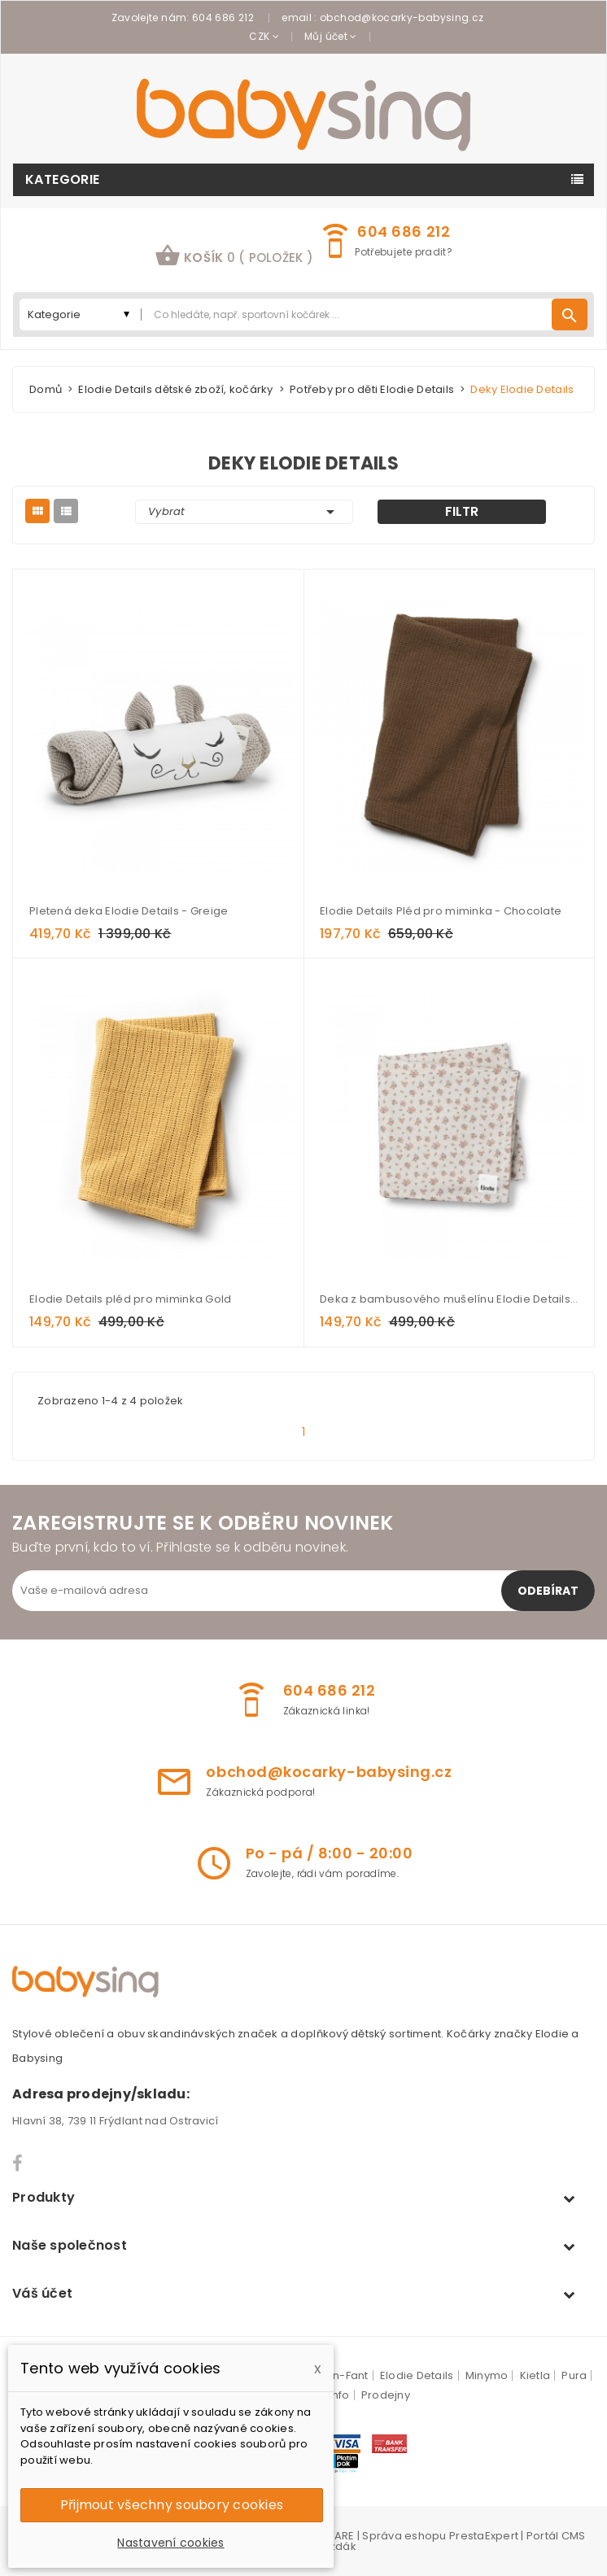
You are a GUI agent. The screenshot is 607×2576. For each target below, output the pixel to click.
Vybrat (244, 512)
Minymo (487, 2375)
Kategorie (62, 179)
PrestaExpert (483, 2535)
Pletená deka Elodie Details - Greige (128, 911)
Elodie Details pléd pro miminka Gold (130, 1299)
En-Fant (348, 2375)
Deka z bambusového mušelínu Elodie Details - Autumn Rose (449, 1299)
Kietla (535, 2375)
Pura (574, 2375)
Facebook (18, 2163)
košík (234, 255)
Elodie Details (417, 2375)
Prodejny (385, 2395)
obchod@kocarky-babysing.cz (401, 17)
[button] (234, 257)
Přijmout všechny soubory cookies (171, 2504)
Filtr (461, 511)
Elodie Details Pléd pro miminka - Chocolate (440, 911)
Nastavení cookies (170, 2543)
